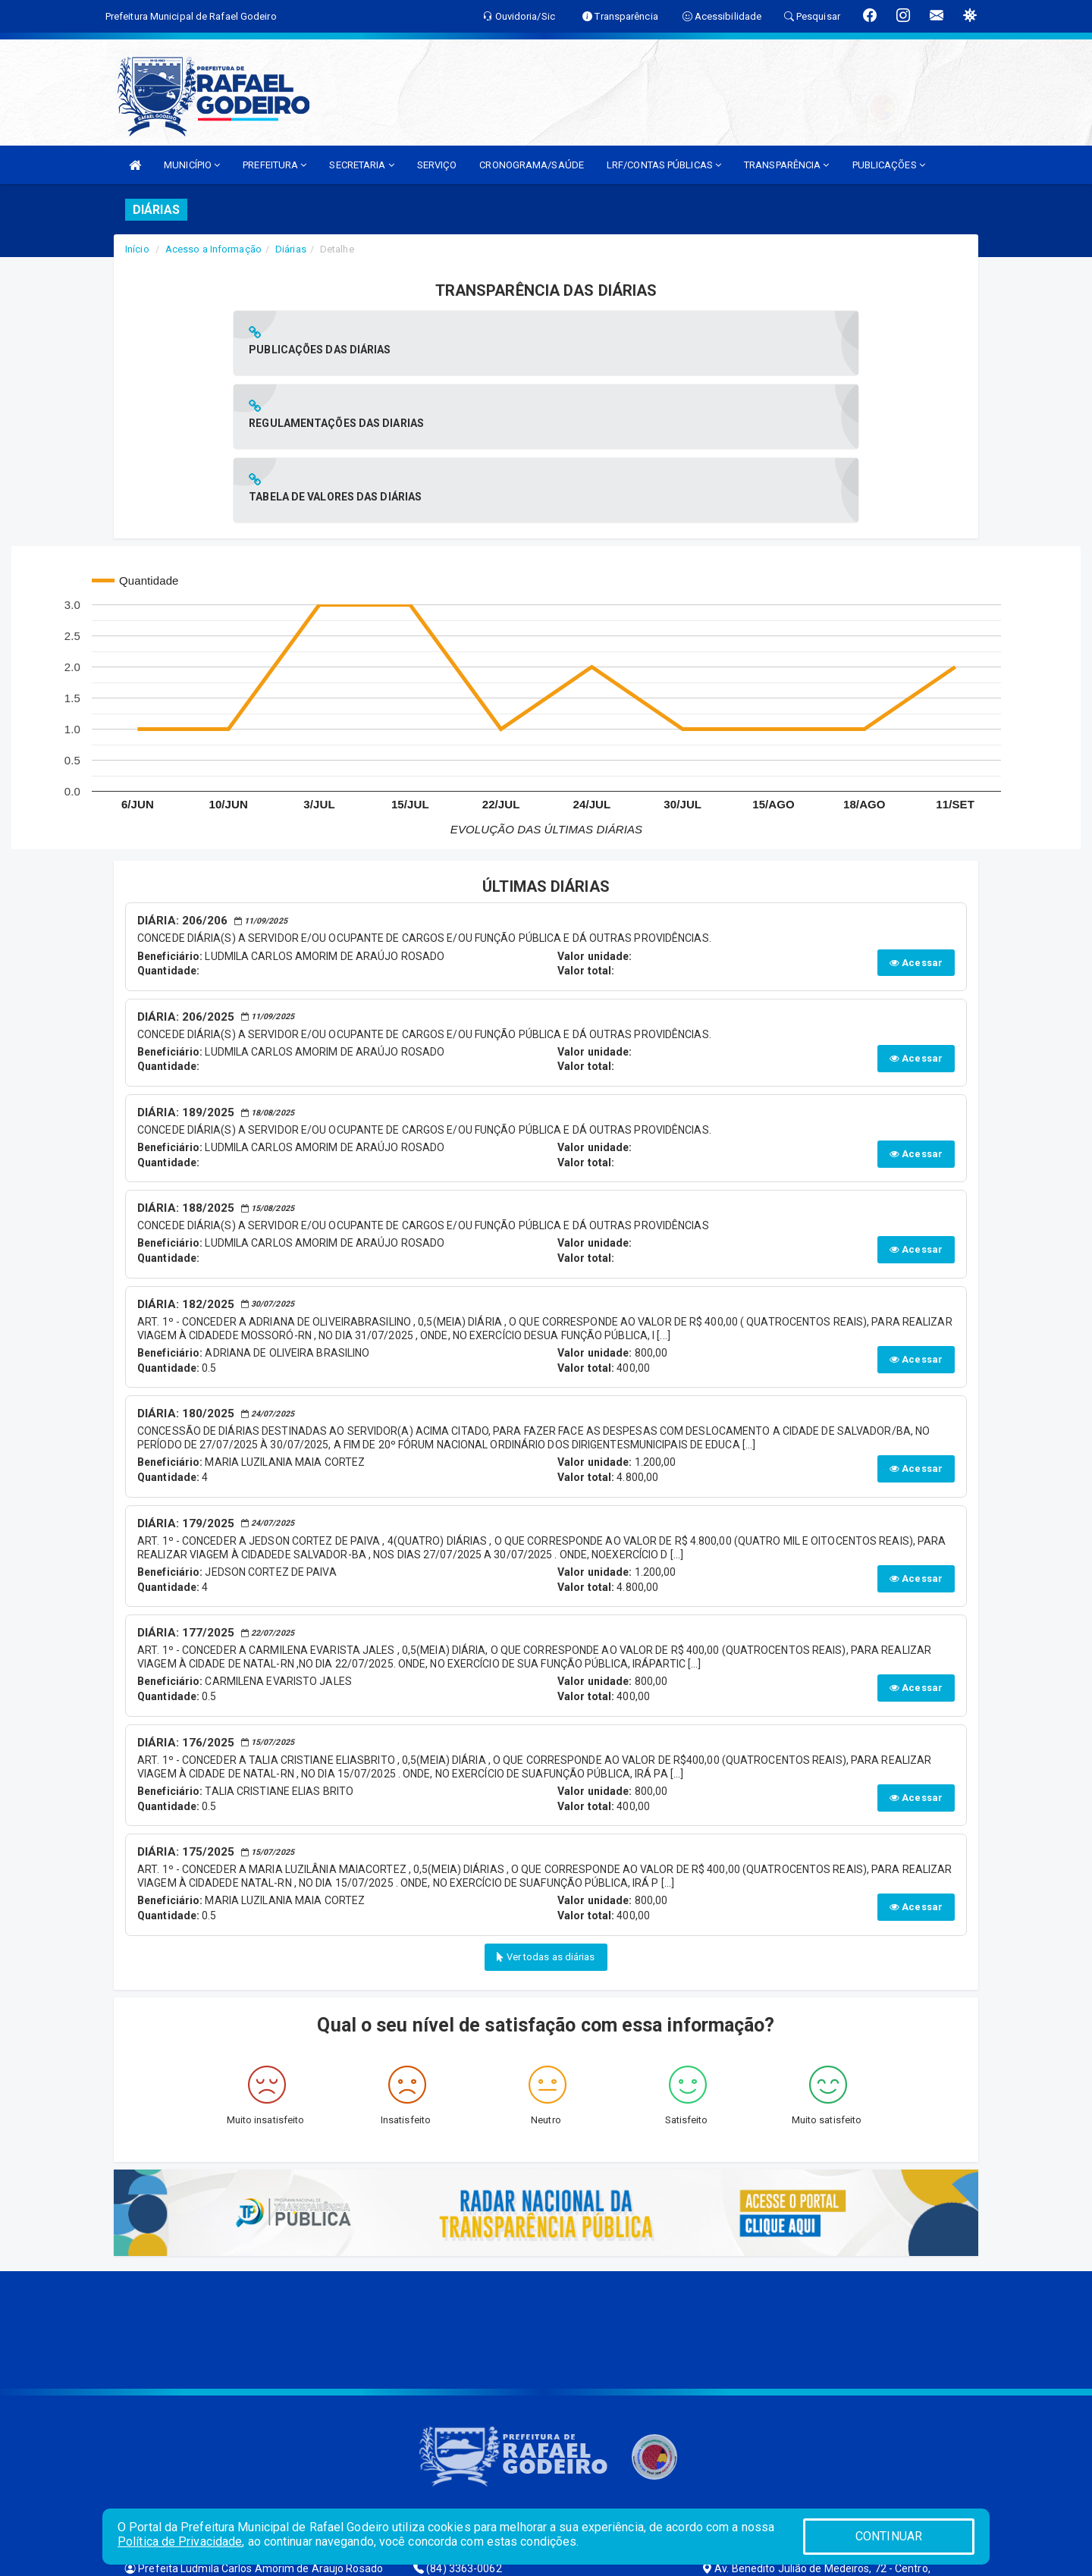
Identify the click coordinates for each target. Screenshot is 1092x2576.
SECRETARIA (361, 165)
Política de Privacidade (180, 2541)
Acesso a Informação (213, 249)
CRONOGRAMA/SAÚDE (531, 165)
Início (137, 249)
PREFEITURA (274, 165)
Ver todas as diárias (546, 1809)
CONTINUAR (888, 2536)
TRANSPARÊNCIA (787, 165)
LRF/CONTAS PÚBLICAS (664, 165)
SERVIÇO (437, 165)
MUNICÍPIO (192, 165)
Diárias (290, 249)
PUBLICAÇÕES (888, 165)
